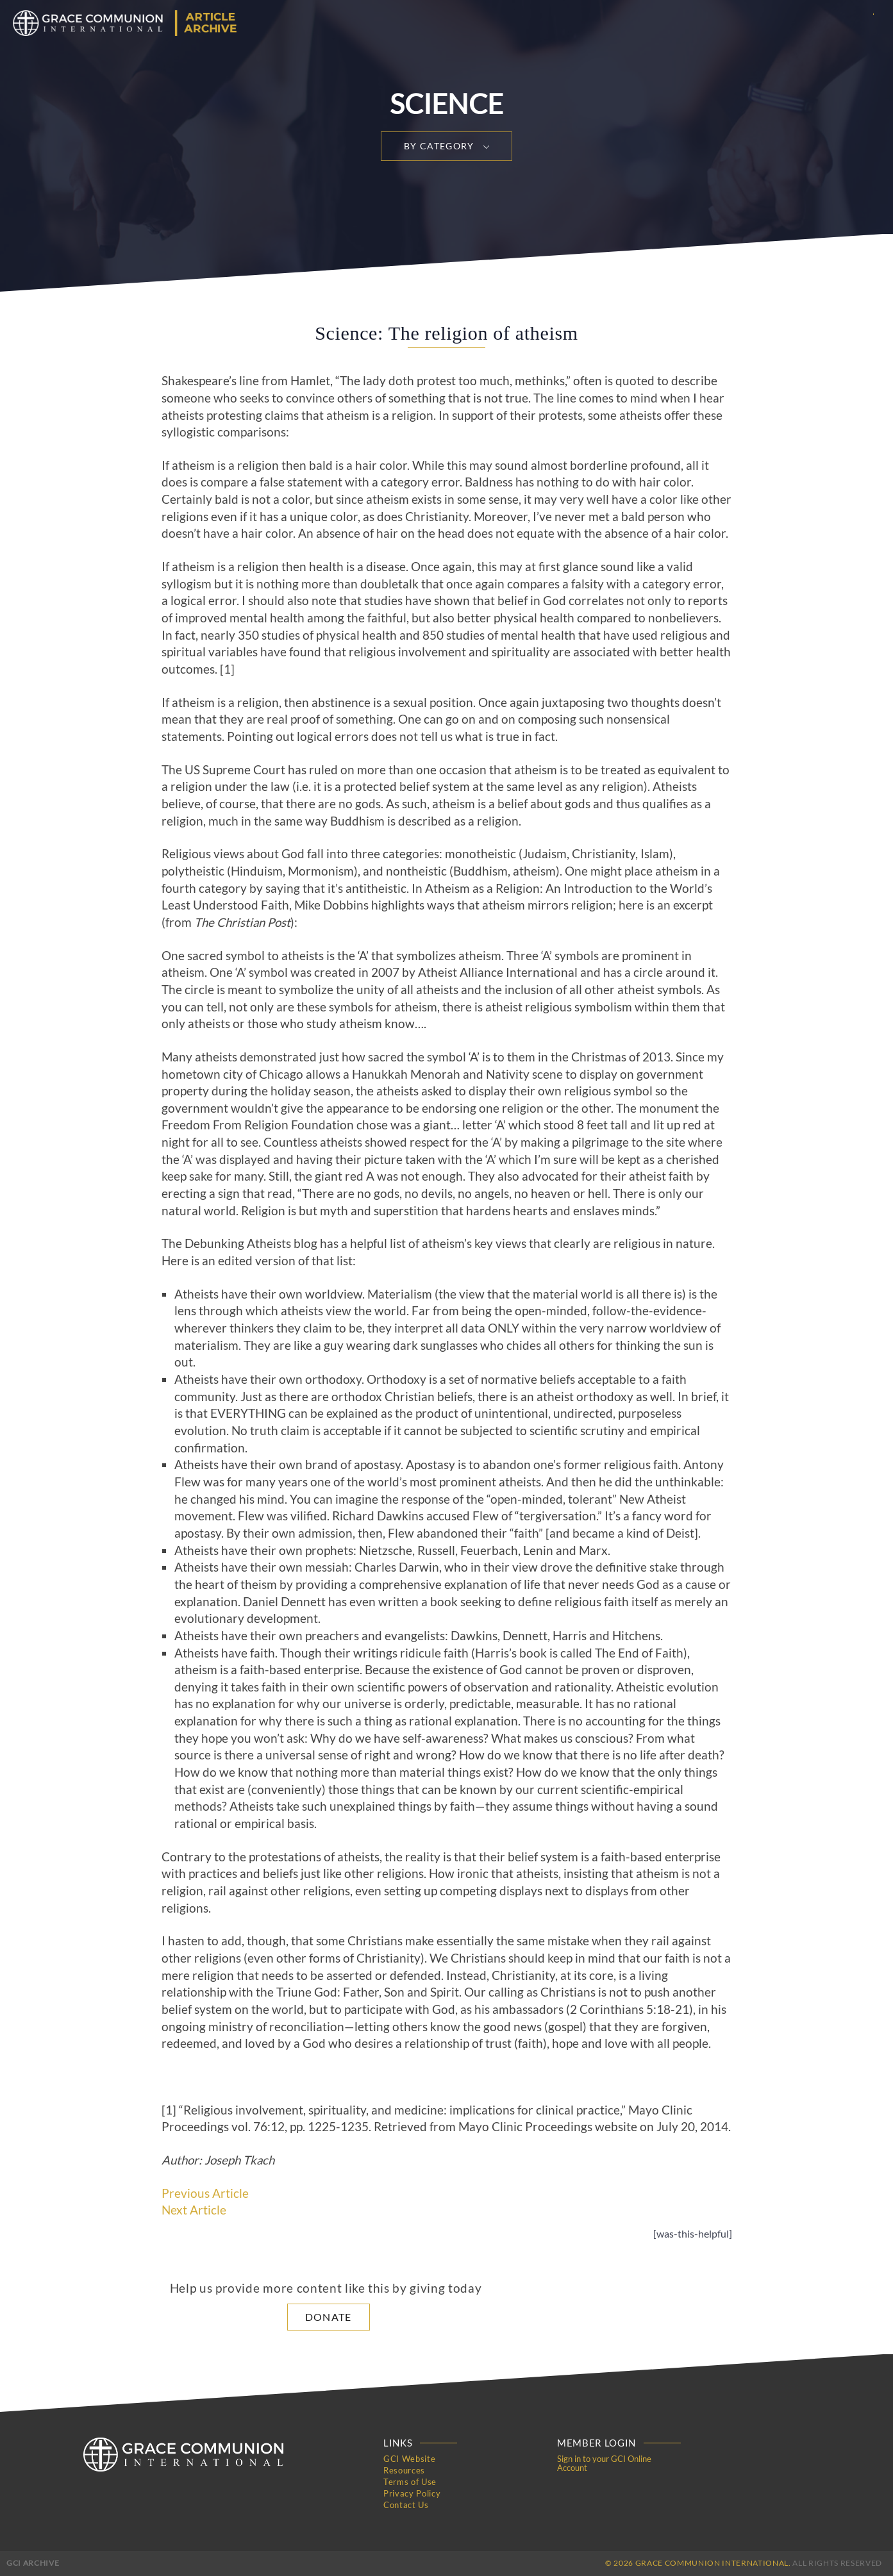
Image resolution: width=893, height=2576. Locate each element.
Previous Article (205, 2193)
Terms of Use (410, 2482)
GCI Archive (32, 2563)
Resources (404, 2470)
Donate (328, 2317)
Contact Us (406, 2505)
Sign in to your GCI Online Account (604, 2463)
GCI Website (409, 2459)
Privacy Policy (411, 2493)
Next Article (194, 2210)
